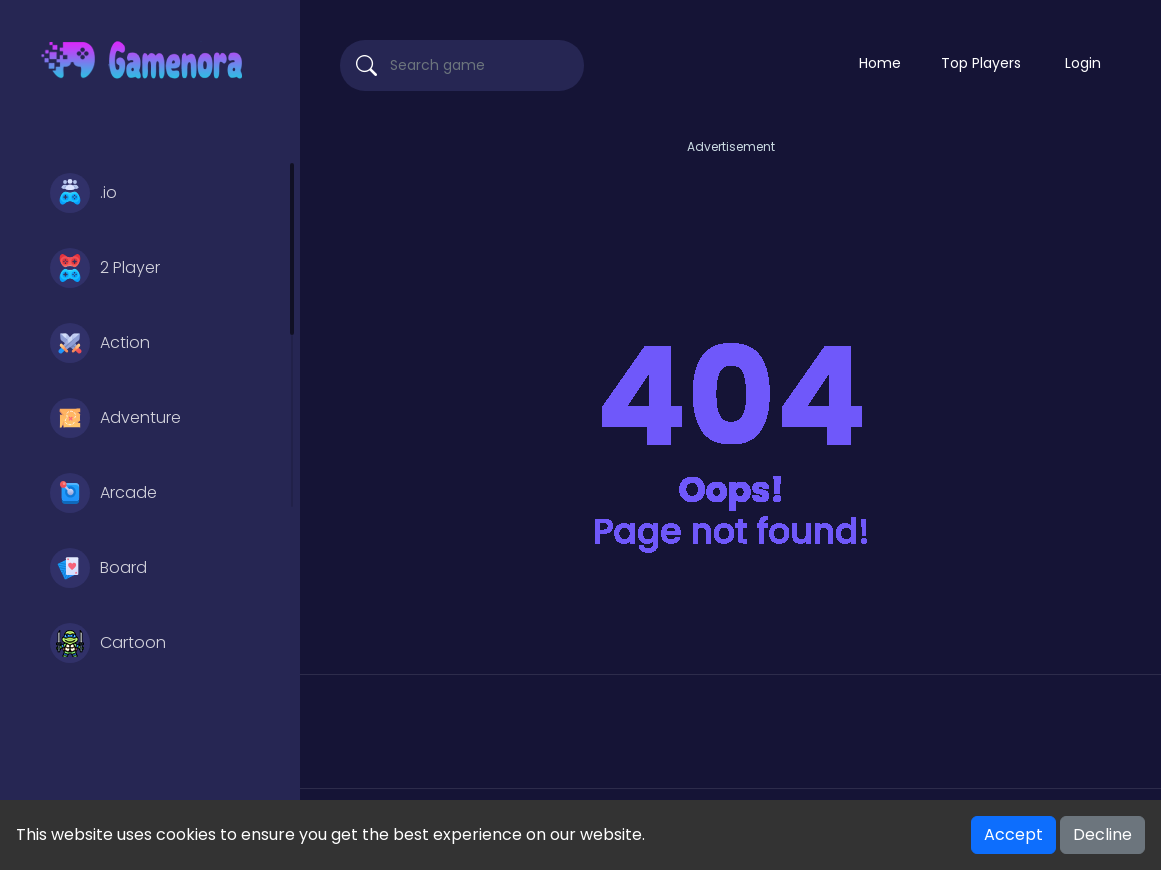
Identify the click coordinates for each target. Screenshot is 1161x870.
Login (1083, 63)
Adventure (115, 418)
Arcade (103, 493)
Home (880, 63)
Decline (1102, 834)
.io (83, 193)
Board (98, 568)
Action (100, 343)
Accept (1013, 834)
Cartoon (108, 643)
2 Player (105, 268)
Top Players (981, 63)
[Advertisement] (731, 203)
